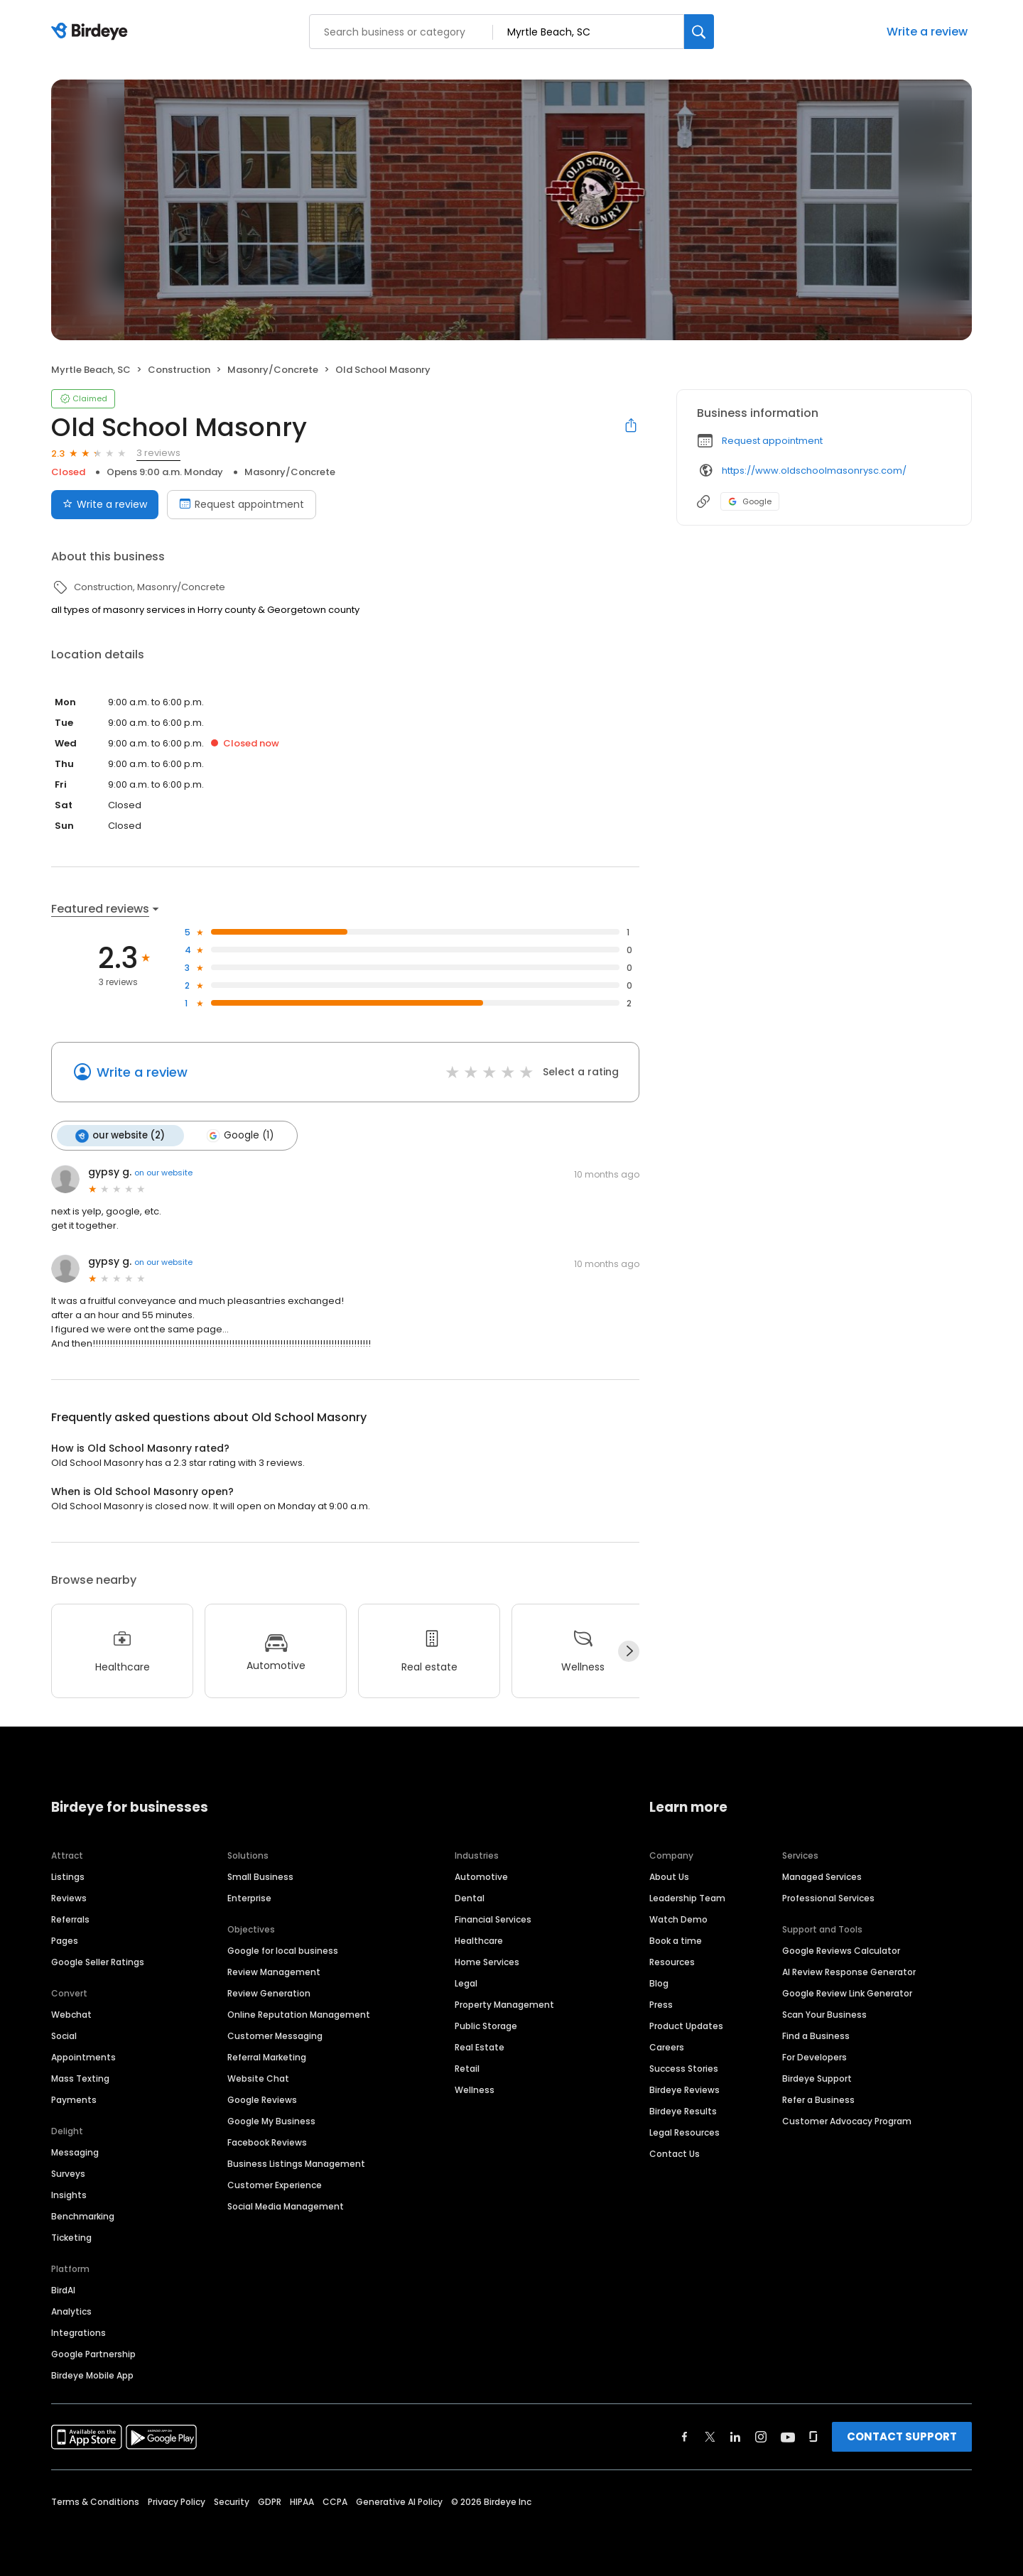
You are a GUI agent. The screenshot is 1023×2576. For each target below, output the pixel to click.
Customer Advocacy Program (846, 2120)
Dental (470, 1897)
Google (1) (239, 1136)
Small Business (260, 1876)
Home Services (487, 1961)
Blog (659, 1983)
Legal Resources (684, 2132)
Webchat (71, 2014)
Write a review (927, 31)
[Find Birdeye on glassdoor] (813, 2436)
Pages (64, 1940)
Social (64, 2035)
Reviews (69, 1897)
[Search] (699, 31)
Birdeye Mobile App (92, 2375)
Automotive (481, 1876)
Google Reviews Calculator (841, 1950)
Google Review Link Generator (847, 1993)
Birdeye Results (683, 2110)
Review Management (273, 1971)
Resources (672, 1961)
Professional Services (828, 1897)
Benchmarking (82, 2216)
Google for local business (282, 1950)
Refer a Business (818, 2099)
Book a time (675, 1940)
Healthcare (479, 1940)
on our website (163, 1172)
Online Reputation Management (298, 2014)
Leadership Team (687, 1897)
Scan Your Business (824, 2014)
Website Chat (258, 2078)
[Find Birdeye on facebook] (685, 2436)
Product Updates (686, 2025)
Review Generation (268, 1993)
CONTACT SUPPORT (902, 2435)
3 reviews (158, 453)
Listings (68, 1876)
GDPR (269, 2501)
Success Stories (683, 2068)
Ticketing (71, 2237)
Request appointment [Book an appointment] (241, 504)
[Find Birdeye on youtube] (788, 2436)
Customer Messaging (275, 2035)
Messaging (75, 2152)
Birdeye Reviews (684, 2089)
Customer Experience (274, 2184)
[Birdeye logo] (92, 32)
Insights (69, 2194)
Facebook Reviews (267, 2142)
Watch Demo (678, 1919)
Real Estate (479, 2046)
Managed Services (822, 1876)
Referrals (70, 1919)
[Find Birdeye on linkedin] (735, 2436)
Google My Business (271, 2120)
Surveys (68, 2173)
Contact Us (674, 2153)
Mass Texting (80, 2078)
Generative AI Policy (399, 2501)
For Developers (814, 2056)
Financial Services (493, 1919)
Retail (467, 2068)
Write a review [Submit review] (105, 504)
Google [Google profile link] (750, 501)
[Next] (628, 1651)
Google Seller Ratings (97, 1961)
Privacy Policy (176, 2501)
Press (661, 2004)
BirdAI (63, 2289)
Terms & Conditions (95, 2501)
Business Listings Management (296, 2163)
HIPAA (302, 2501)
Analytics (71, 2311)
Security (231, 2501)
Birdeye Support (817, 2078)
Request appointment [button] (772, 440)
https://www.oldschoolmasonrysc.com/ (814, 470)
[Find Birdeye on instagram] (761, 2436)
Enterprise (249, 1897)
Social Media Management (285, 2206)
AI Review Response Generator (849, 1971)
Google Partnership (93, 2353)
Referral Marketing (266, 2056)
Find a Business (816, 2035)
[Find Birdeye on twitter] (710, 2436)
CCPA (335, 2501)
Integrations (78, 2332)
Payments (74, 2099)
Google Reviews (262, 2099)
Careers (666, 2046)
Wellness (474, 2089)
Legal (466, 1983)
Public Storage (486, 2025)
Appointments (83, 2056)
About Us (669, 1876)
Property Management (504, 2004)
